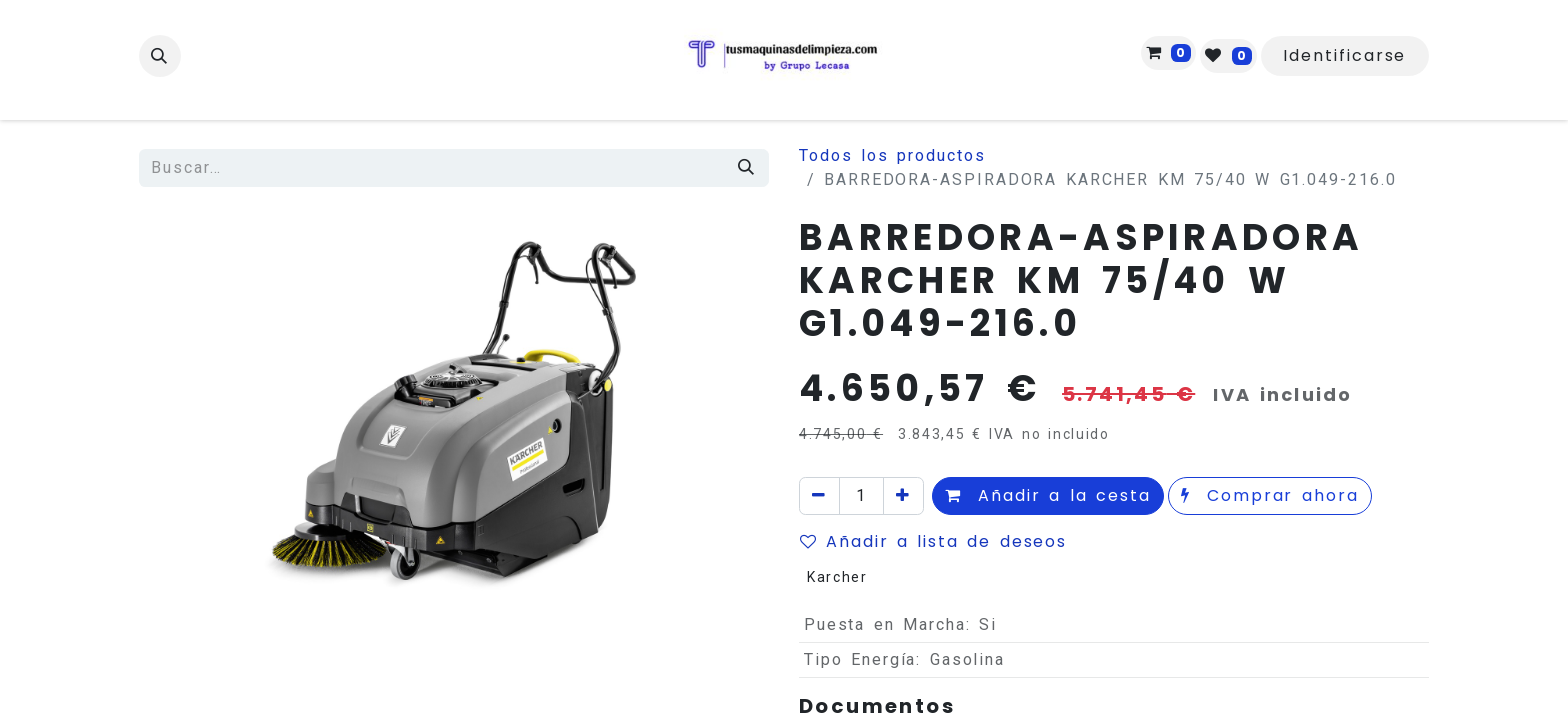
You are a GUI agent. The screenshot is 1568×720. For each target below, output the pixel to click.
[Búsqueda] (747, 168)
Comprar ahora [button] (1270, 495)
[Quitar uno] (819, 496)
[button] (160, 56)
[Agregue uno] (903, 496)
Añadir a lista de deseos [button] (933, 541)
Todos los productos (892, 155)
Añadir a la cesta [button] (1048, 495)
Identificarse (1344, 55)
